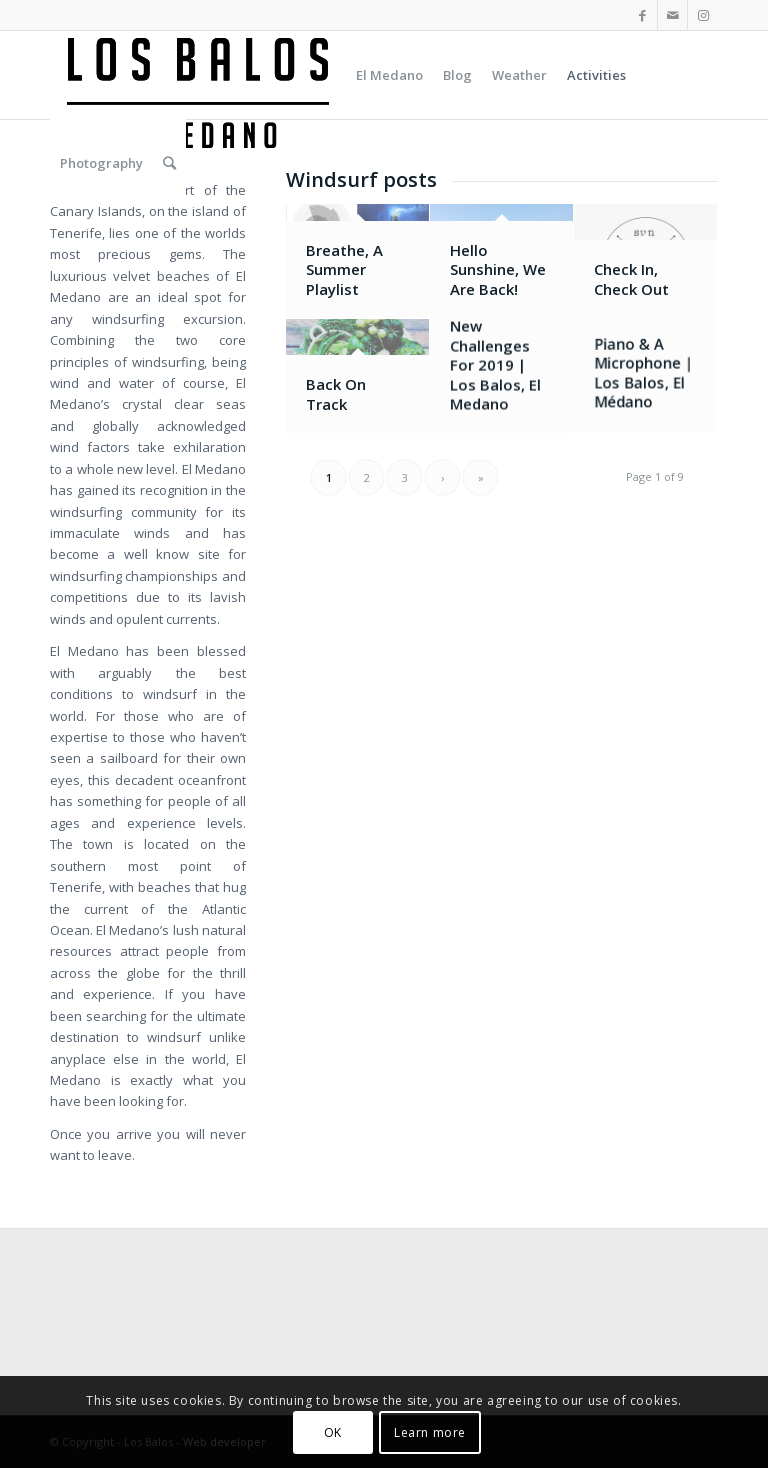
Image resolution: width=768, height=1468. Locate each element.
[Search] (169, 163)
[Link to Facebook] (642, 15)
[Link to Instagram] (703, 15)
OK (333, 1432)
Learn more (430, 1432)
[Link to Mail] (672, 15)
